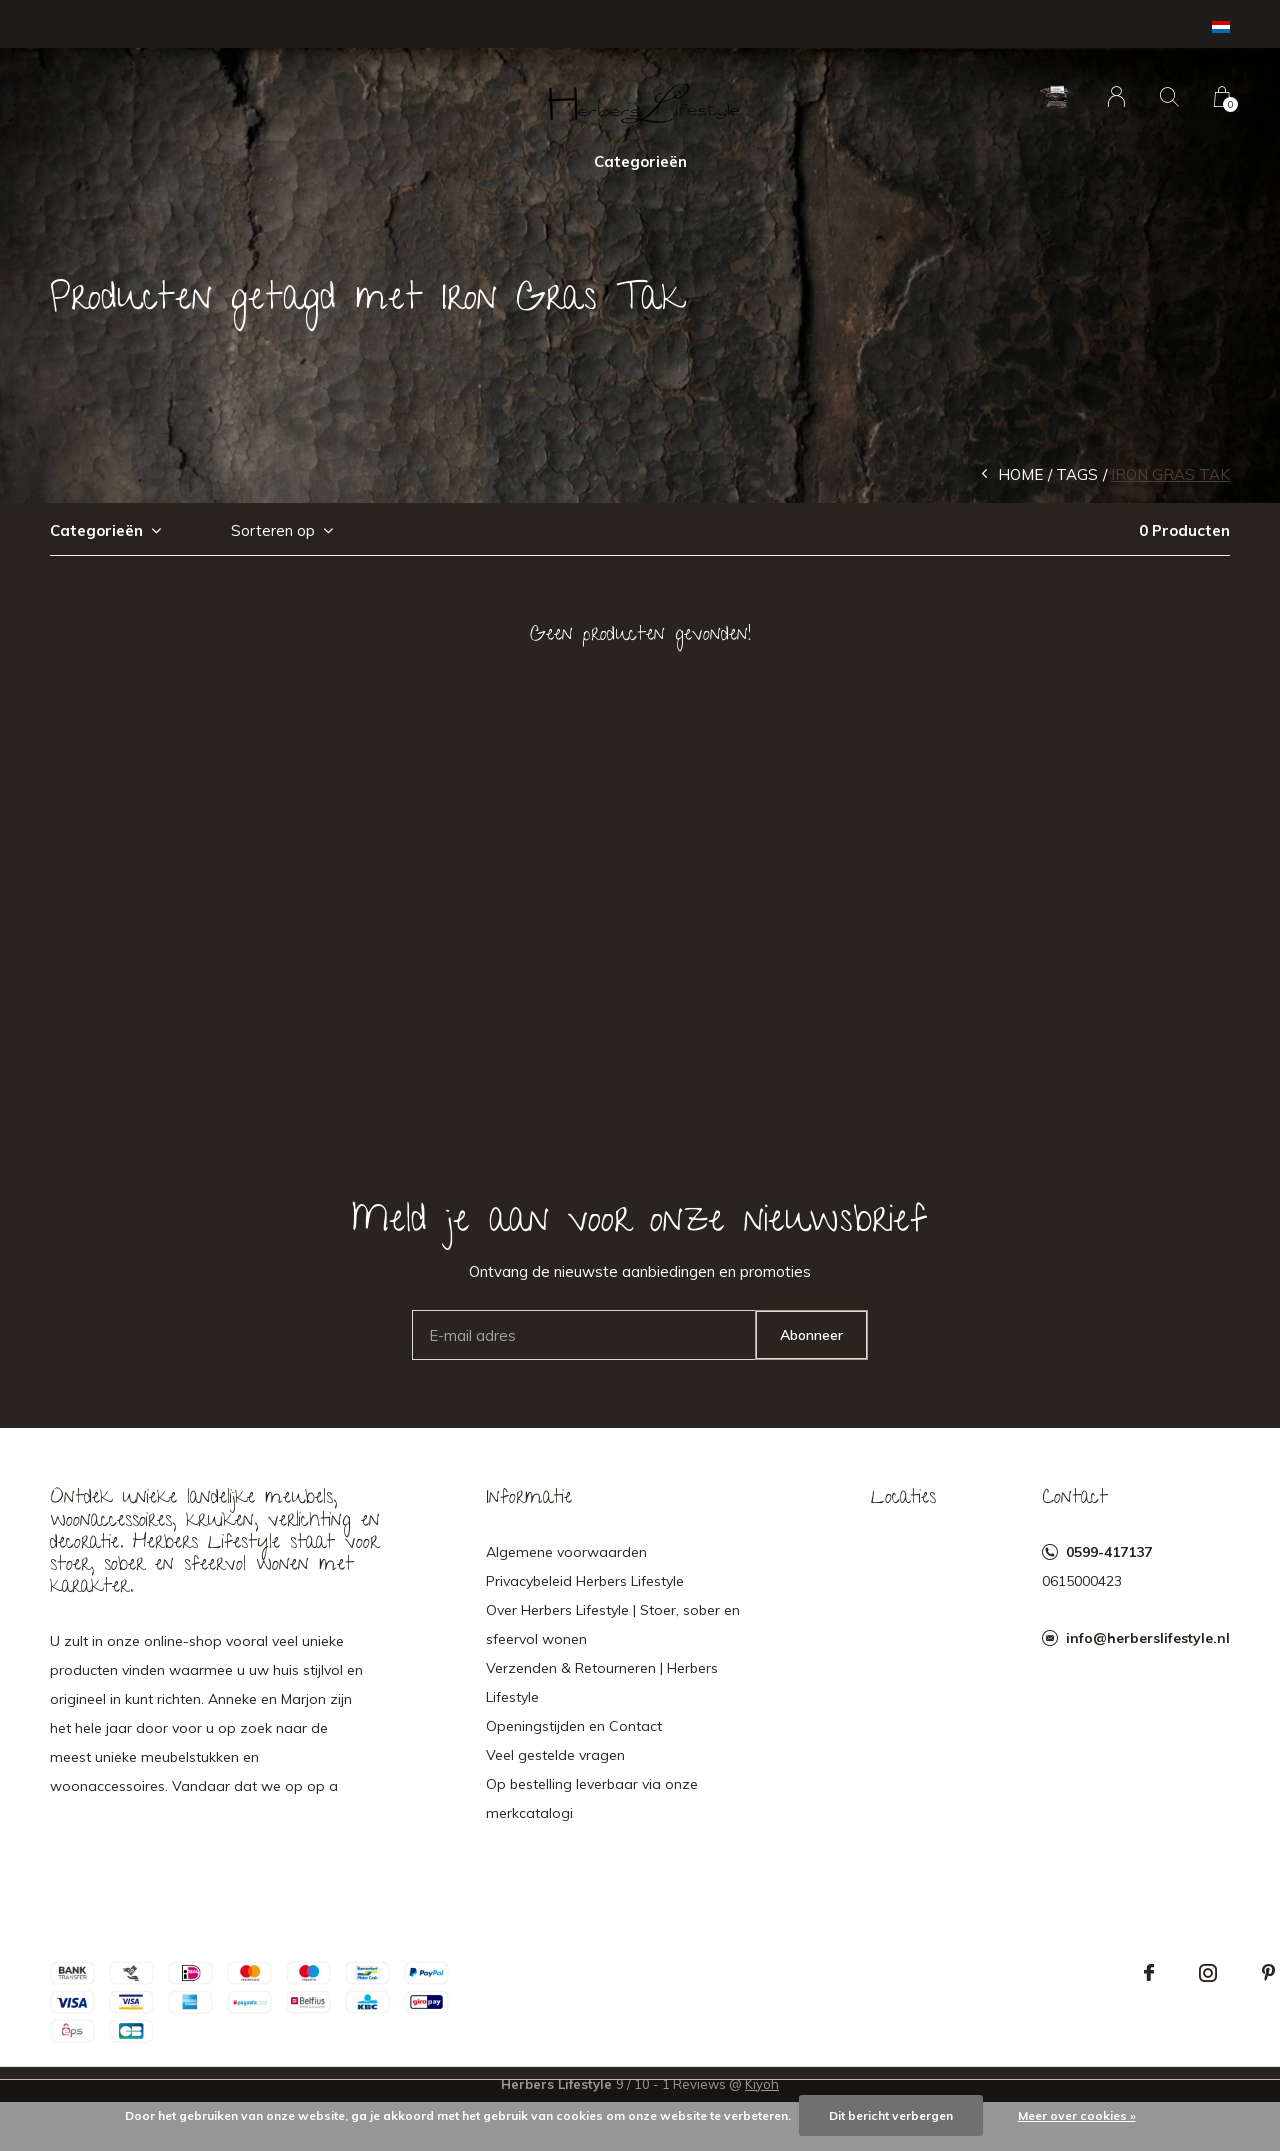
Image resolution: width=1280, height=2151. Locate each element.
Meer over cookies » (1077, 2115)
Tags (1077, 474)
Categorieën (640, 161)
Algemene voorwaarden (566, 1552)
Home (1020, 474)
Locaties (903, 1499)
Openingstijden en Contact (574, 1726)
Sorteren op (273, 530)
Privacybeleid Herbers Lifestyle (585, 1581)
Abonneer (811, 1335)
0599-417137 (1109, 1552)
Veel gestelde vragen (555, 1755)
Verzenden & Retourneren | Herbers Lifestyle (602, 1682)
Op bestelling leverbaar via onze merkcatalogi (592, 1798)
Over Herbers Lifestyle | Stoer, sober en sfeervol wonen (613, 1624)
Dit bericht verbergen (891, 2115)
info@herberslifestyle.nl (1148, 1638)
